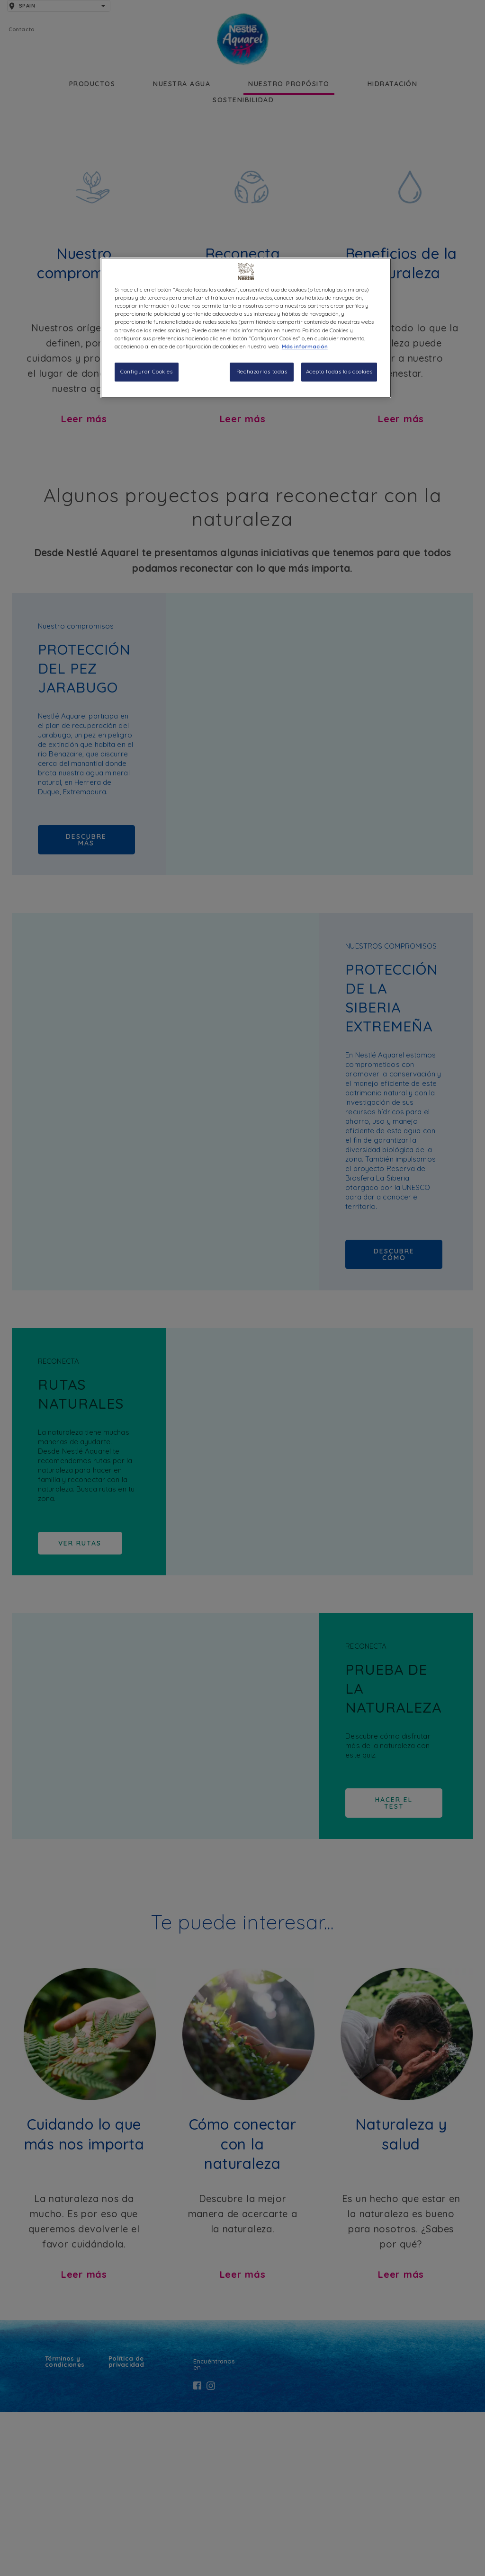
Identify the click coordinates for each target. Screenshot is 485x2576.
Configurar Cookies (146, 371)
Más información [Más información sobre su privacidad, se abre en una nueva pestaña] (305, 346)
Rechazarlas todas (261, 371)
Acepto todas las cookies (339, 371)
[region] (245, 328)
